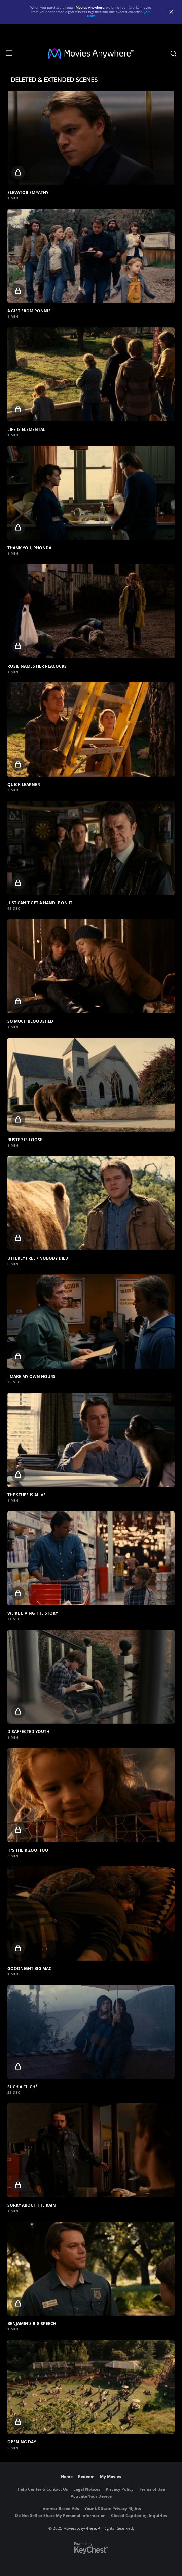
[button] (91, 138)
